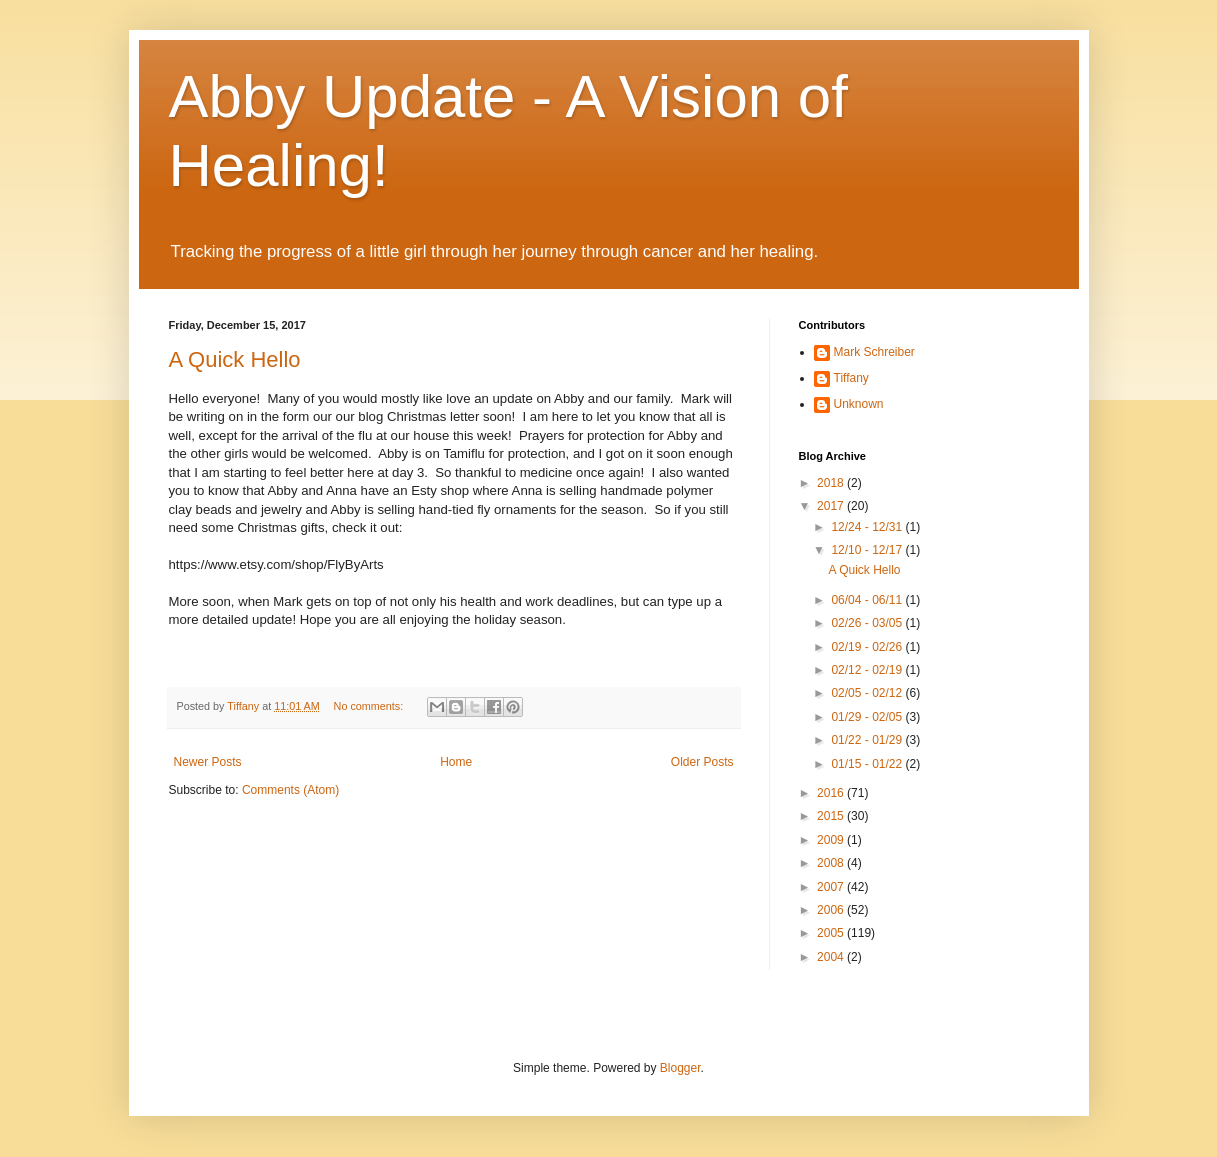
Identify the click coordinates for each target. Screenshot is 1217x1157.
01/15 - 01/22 (868, 764)
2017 (832, 506)
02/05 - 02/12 (868, 693)
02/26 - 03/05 (868, 623)
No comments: (370, 706)
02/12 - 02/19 (868, 670)
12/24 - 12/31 (868, 527)
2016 (832, 793)
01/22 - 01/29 (868, 740)
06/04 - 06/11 (868, 600)
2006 (832, 910)
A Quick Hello (235, 359)
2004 (832, 957)
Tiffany (851, 378)
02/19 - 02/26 (868, 647)
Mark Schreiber (874, 352)
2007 (832, 887)
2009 (832, 840)
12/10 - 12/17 (868, 550)
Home (456, 762)
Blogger (680, 1068)
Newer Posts (208, 762)
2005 (832, 933)
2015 (832, 816)
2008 (832, 863)
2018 (832, 483)
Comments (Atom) (290, 790)
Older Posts (702, 762)
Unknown (859, 404)
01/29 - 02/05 (868, 717)
